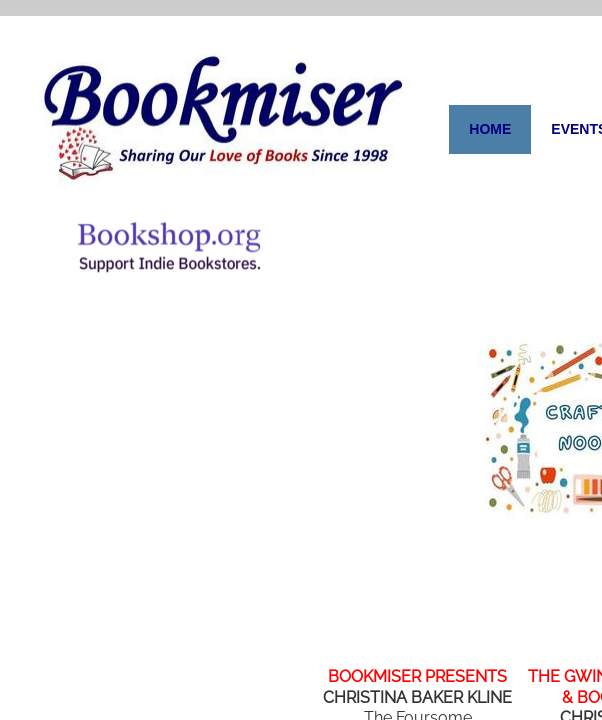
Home (490, 129)
